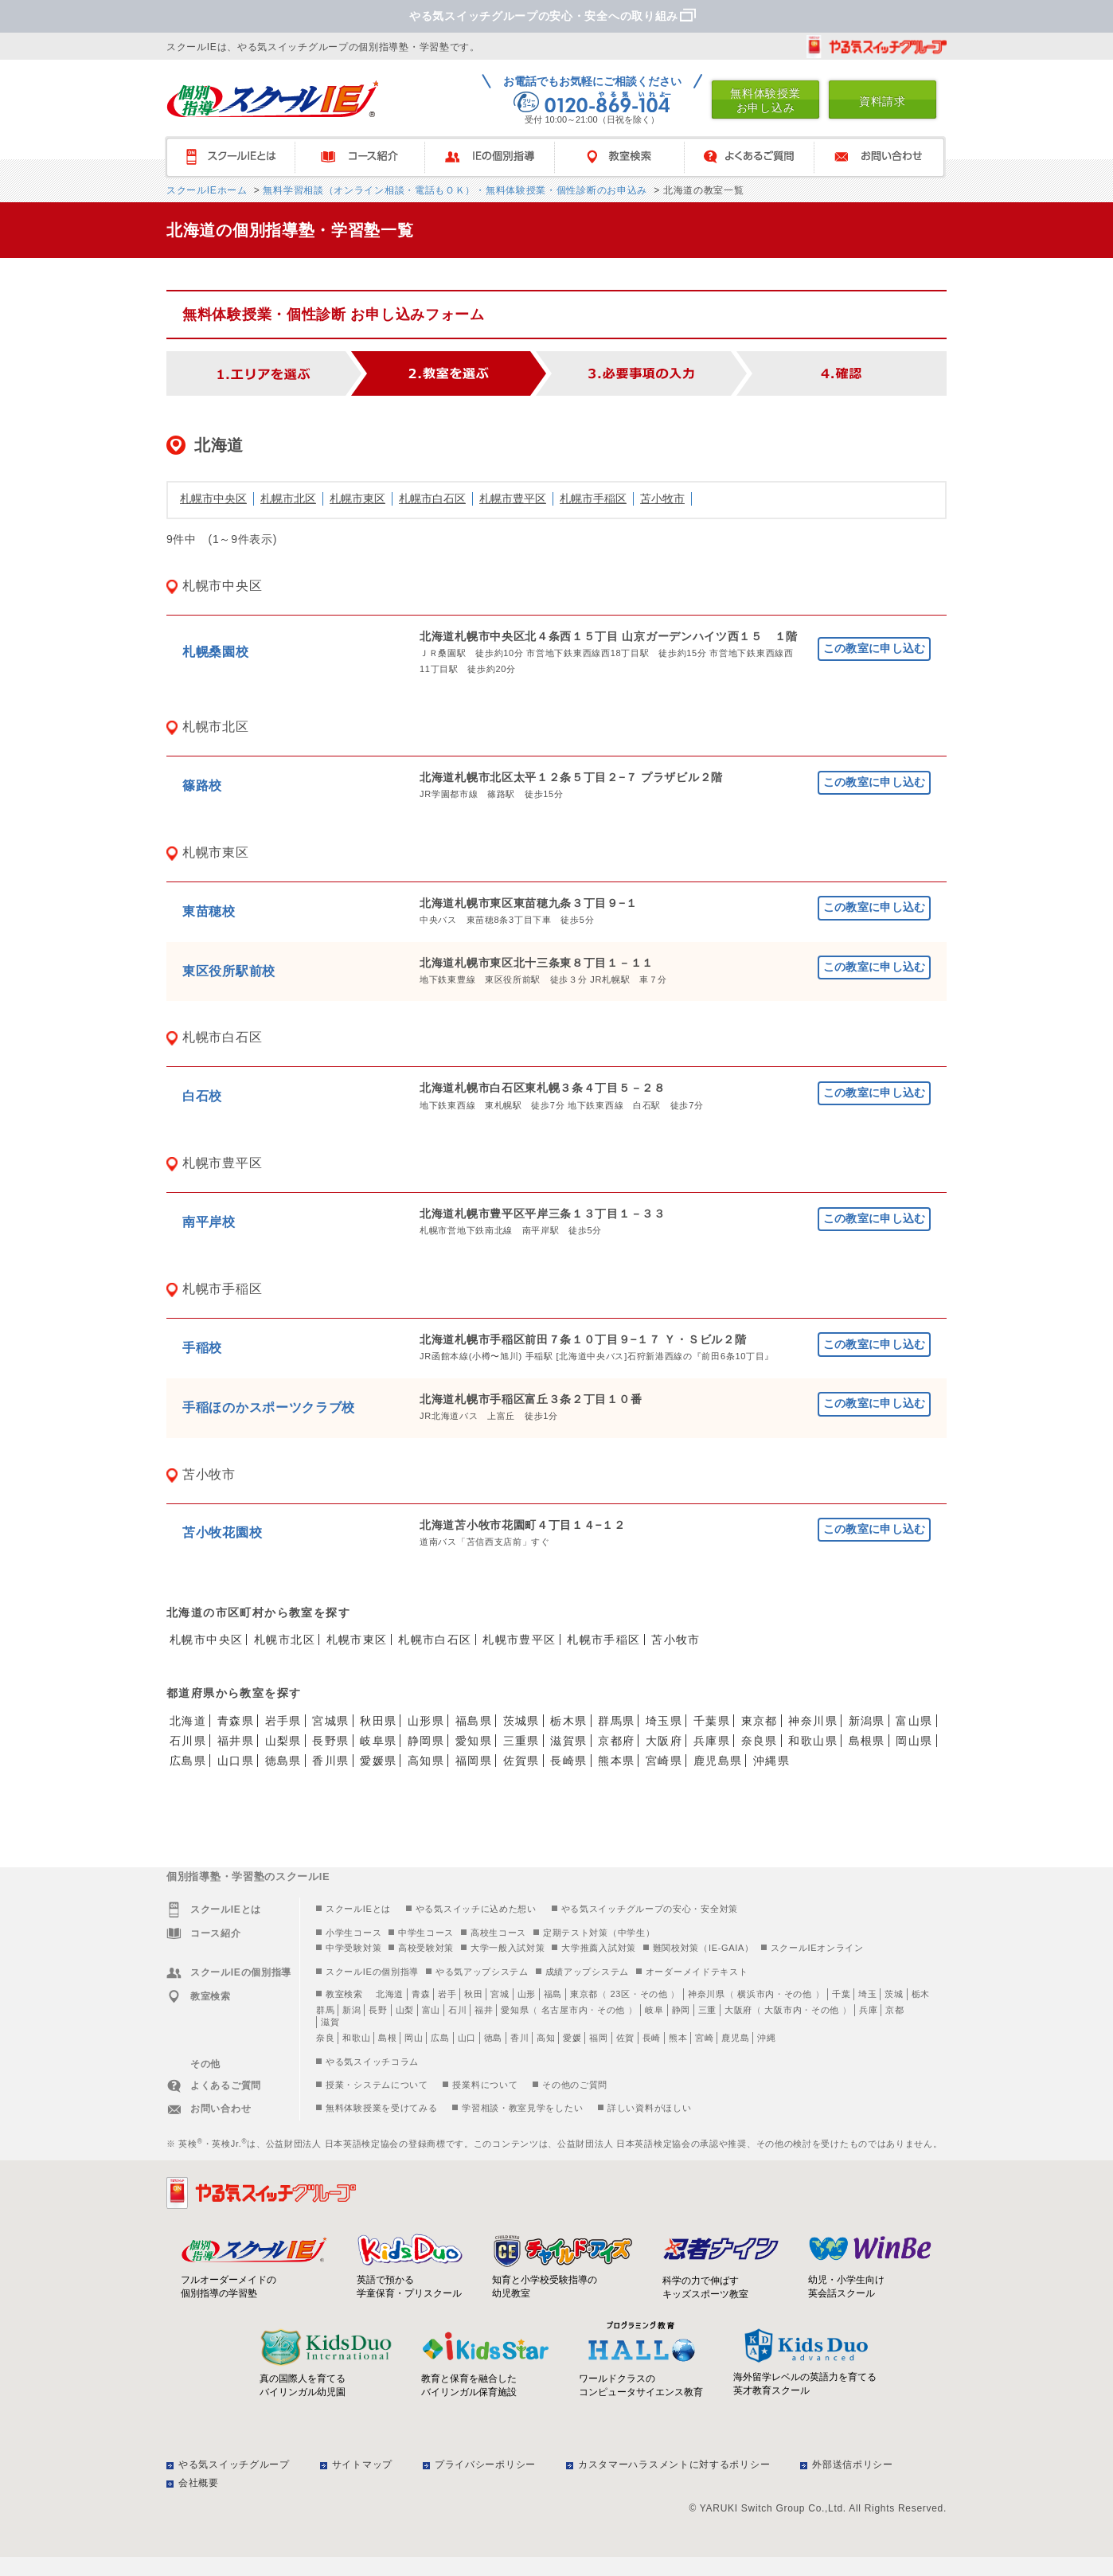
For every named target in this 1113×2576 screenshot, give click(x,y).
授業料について (484, 2084)
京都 (894, 2010)
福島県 (473, 1720)
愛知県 (473, 1740)
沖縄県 (771, 1760)
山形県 (426, 1720)
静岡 (681, 2010)
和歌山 (356, 2037)
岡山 (413, 2037)
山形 (526, 1994)
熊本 (678, 2037)
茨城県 (521, 1720)
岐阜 (654, 2010)
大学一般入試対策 (508, 1948)
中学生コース (426, 1932)
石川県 (188, 1740)
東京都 (759, 1720)
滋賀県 (568, 1740)
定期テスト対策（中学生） (598, 1932)
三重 (707, 2010)
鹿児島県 (718, 1760)
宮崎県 (664, 1760)
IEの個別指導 (497, 157)
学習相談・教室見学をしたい (522, 2108)
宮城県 (330, 1720)
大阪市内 (783, 2010)
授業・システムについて (377, 2084)
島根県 (867, 1740)
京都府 (616, 1740)
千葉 (841, 1994)
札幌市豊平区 (512, 498)
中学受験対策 (353, 1948)
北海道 (188, 1720)
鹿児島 (735, 2037)
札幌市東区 (357, 498)
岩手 (447, 1994)
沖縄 (766, 2037)
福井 (483, 2010)
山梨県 (283, 1740)
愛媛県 (378, 1760)
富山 (431, 2010)
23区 (620, 1994)
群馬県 (616, 1720)
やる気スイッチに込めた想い (476, 1908)
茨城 (894, 1994)
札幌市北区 (288, 498)
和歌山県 (813, 1740)
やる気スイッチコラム (372, 2061)
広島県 (188, 1760)
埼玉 (867, 1994)
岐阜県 (378, 1740)
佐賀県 (521, 1760)
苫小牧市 (662, 498)
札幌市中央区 (213, 498)
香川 (519, 2037)
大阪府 (664, 1740)
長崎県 (568, 1760)
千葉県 (711, 1720)
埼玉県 (664, 1720)
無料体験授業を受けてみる (381, 2108)
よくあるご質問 (757, 157)
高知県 (426, 1760)
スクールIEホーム (207, 190)
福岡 (598, 2037)
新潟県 (867, 1720)
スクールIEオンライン (817, 1948)
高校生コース (498, 1932)
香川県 (330, 1760)
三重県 (521, 1740)
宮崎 (704, 2037)
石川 (457, 2010)
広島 (440, 2037)
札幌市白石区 (432, 498)
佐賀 (625, 2037)
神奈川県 (813, 1720)
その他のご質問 (574, 2084)
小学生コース (353, 1932)
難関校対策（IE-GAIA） (703, 1948)
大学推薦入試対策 (598, 1948)
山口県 (235, 1760)
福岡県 (473, 1760)
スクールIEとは (237, 157)
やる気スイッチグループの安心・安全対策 (649, 1908)
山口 (467, 2037)
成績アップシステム (587, 1971)
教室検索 (627, 157)
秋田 (473, 1994)
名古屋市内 (564, 2010)
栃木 (921, 1994)
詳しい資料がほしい (649, 2108)
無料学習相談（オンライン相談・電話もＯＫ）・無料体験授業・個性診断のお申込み (453, 190)
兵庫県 (711, 1740)
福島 (553, 1994)
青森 (421, 1994)
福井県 (235, 1740)
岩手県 (283, 1720)
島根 (387, 2037)
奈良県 (759, 1740)
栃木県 (568, 1720)
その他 (654, 1994)
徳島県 (283, 1760)
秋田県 (378, 1720)
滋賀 (330, 2022)
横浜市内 (756, 1994)
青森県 (235, 1720)
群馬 (325, 2010)
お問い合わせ (886, 157)
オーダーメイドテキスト (697, 1971)
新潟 (351, 2010)
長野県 (330, 1740)
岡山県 (914, 1740)
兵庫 (868, 2010)
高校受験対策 (426, 1948)
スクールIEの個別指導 (372, 1971)
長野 (378, 2010)
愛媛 (572, 2037)
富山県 (914, 1720)
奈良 (325, 2037)
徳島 (493, 2037)
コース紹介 (367, 157)
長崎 (651, 2037)
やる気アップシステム (482, 1971)
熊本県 (616, 1760)
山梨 (405, 2010)
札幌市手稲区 (593, 498)
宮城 (499, 1994)
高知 (546, 2037)
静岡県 (426, 1740)
